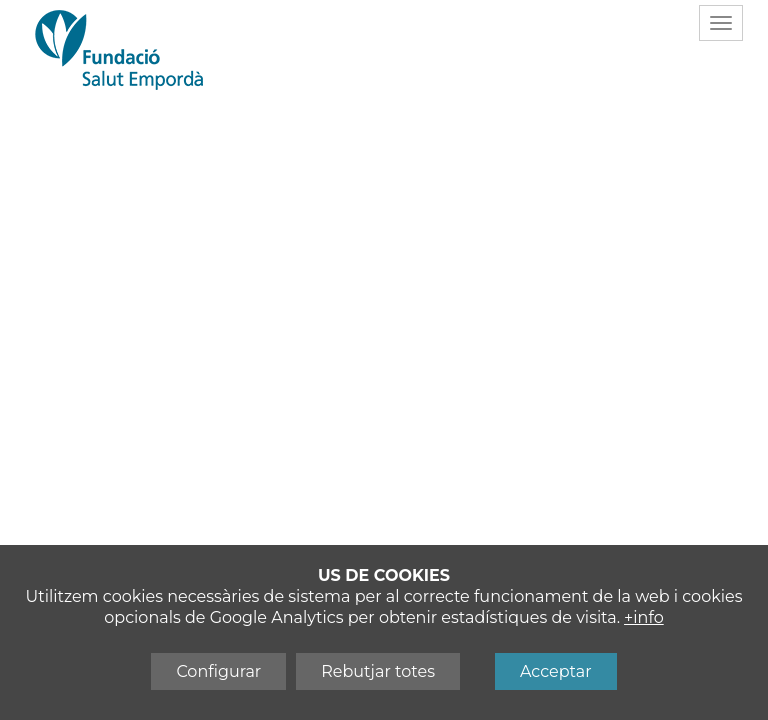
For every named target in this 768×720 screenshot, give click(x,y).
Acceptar (556, 671)
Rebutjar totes (378, 671)
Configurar (218, 671)
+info (644, 617)
